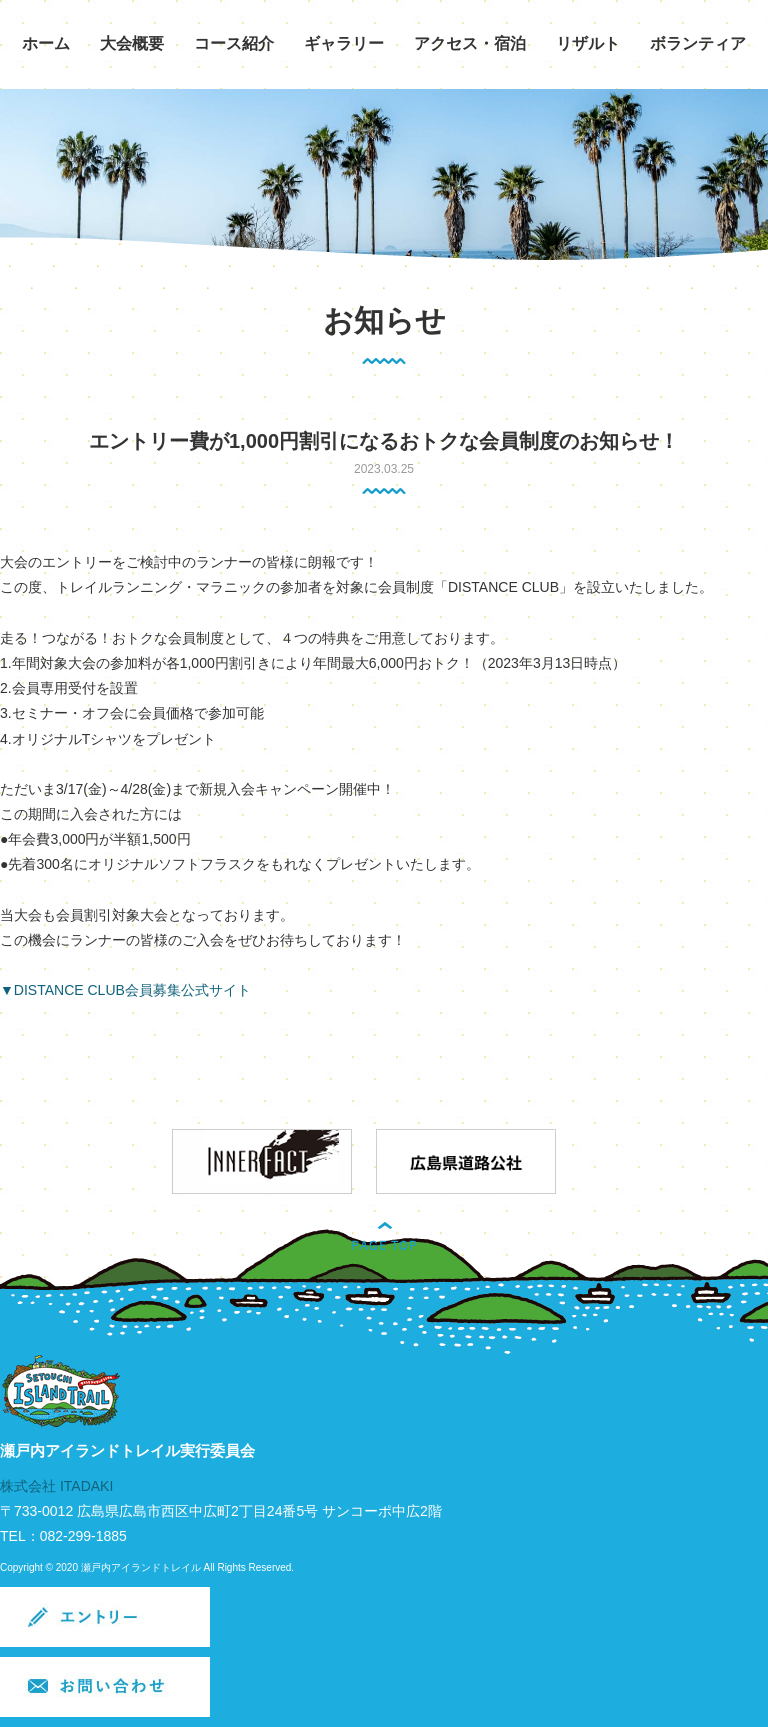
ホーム (46, 43)
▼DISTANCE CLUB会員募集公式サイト (125, 990)
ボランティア (698, 43)
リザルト (588, 43)
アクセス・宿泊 (470, 43)
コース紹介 (234, 43)
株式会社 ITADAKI (56, 1486)
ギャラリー (344, 43)
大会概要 (132, 43)
